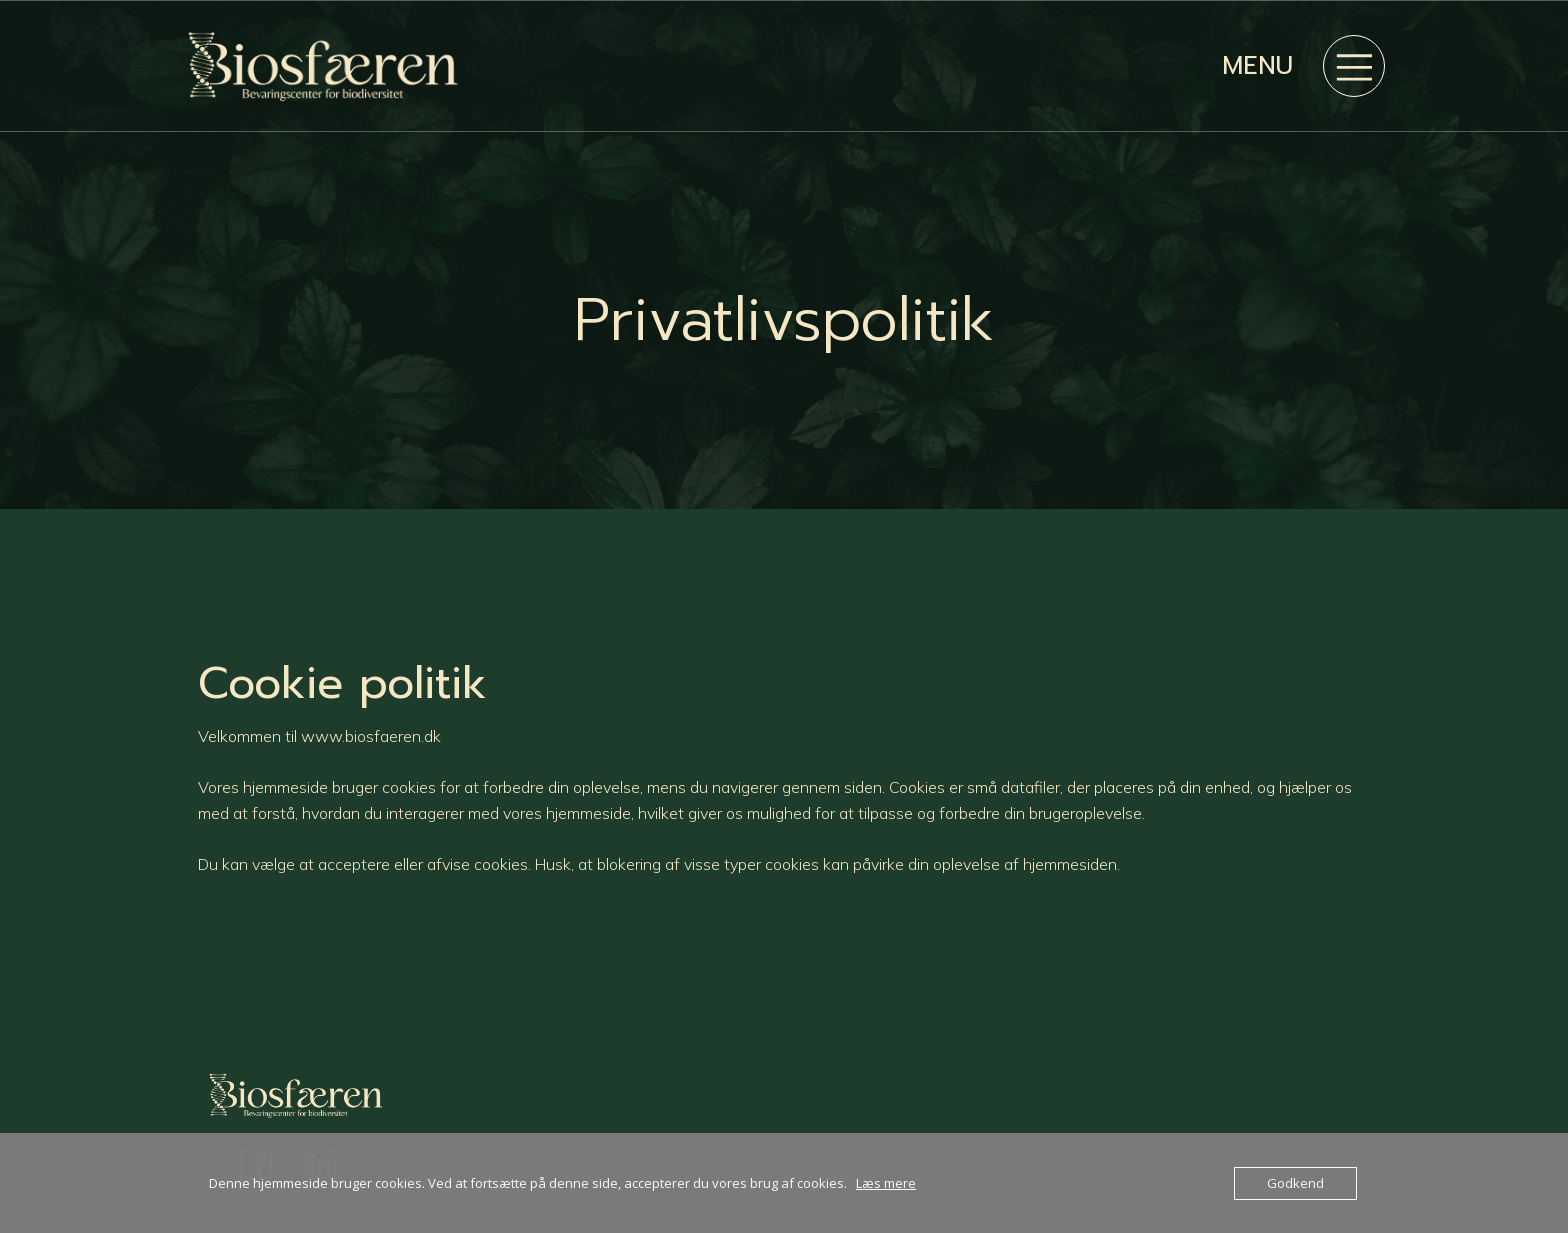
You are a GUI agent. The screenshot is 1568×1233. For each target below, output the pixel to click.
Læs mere (886, 1183)
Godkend (1295, 1183)
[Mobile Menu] (1354, 66)
